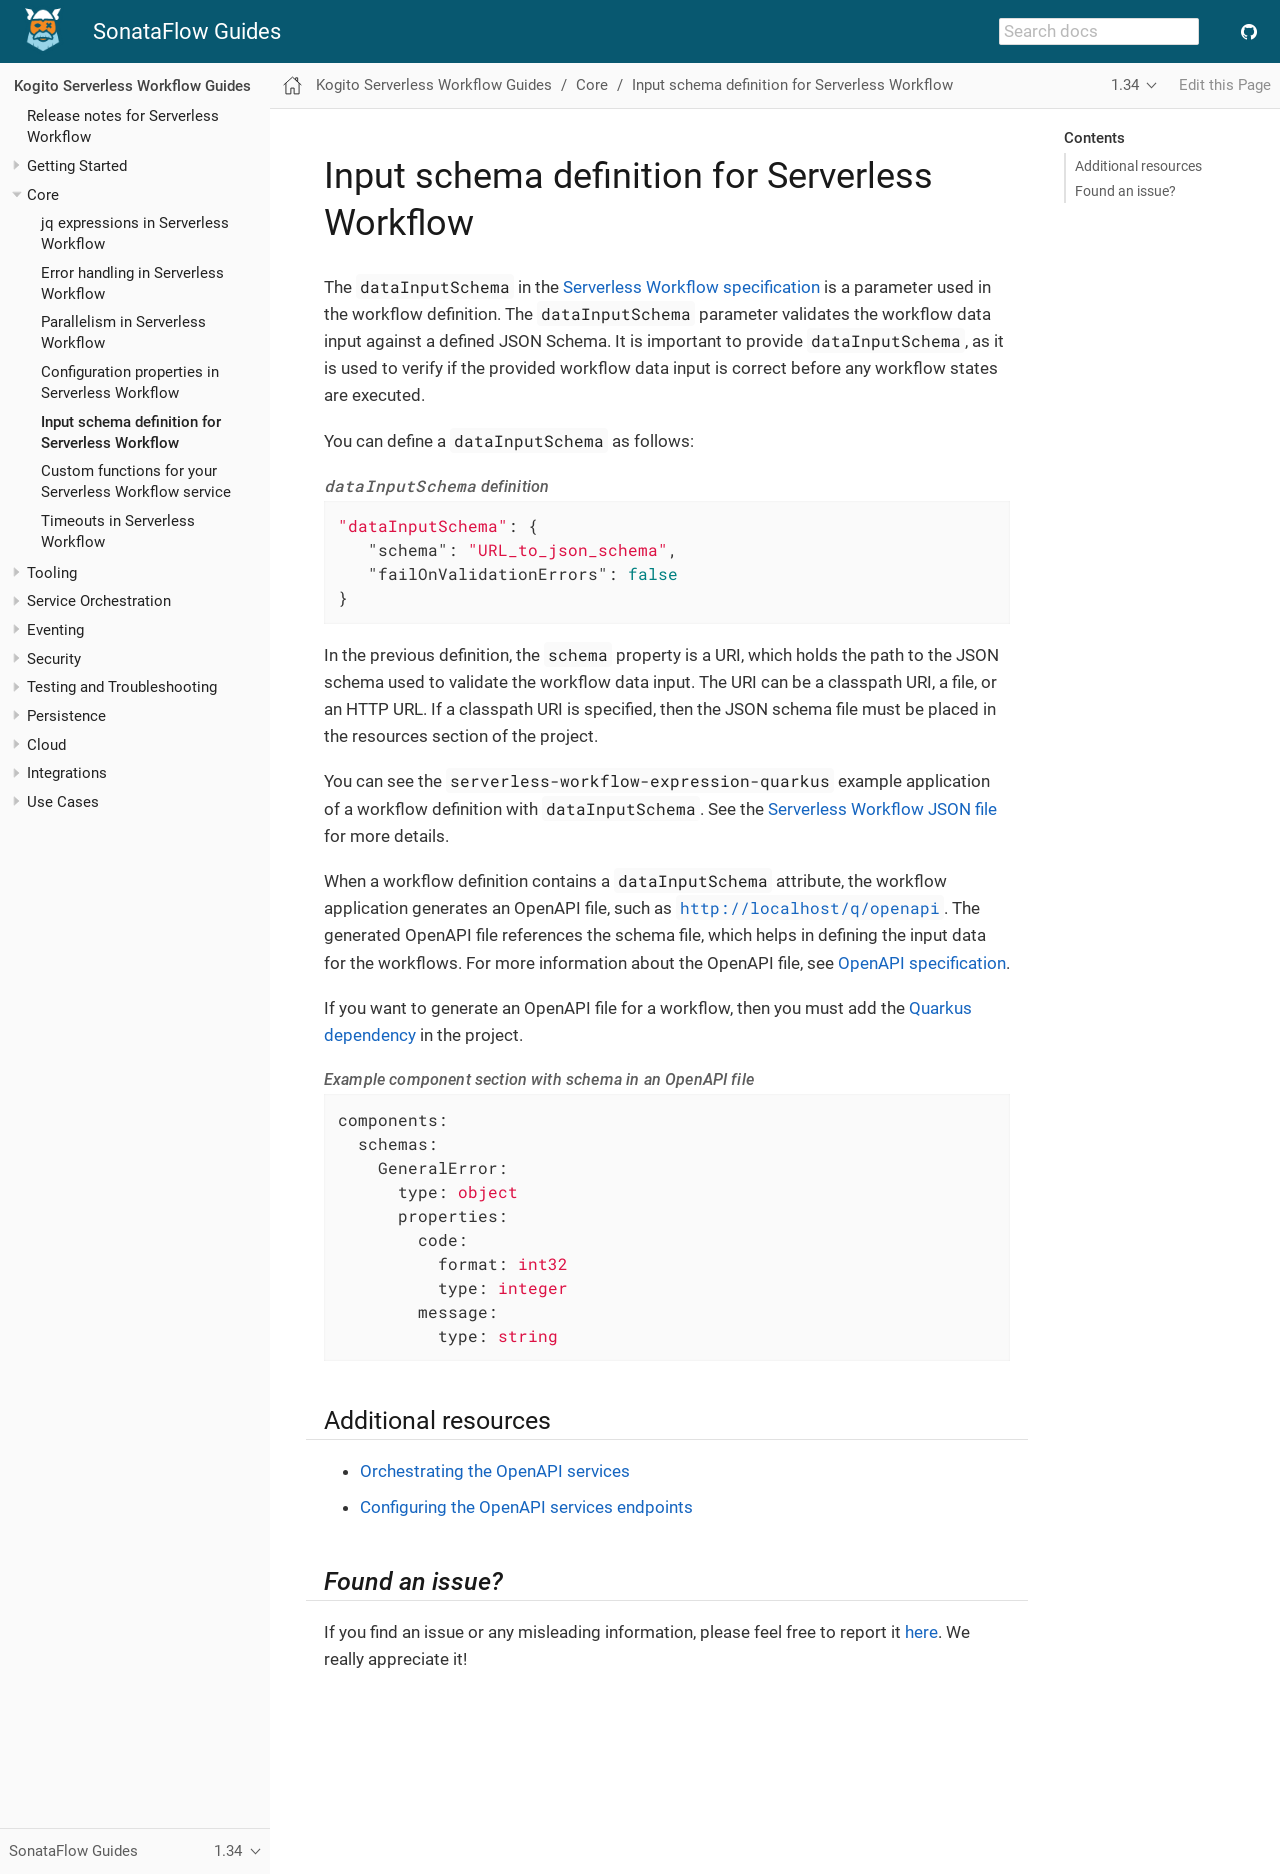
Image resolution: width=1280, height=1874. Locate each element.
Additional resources (1138, 166)
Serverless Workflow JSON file (882, 809)
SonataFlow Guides (187, 31)
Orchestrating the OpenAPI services (495, 1471)
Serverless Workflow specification (691, 287)
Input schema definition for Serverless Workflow (792, 85)
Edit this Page (1225, 85)
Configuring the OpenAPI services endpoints (526, 1507)
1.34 (1125, 85)
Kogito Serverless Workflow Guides (132, 86)
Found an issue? (1125, 191)
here (921, 1632)
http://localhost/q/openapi (810, 907)
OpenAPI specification (922, 963)
